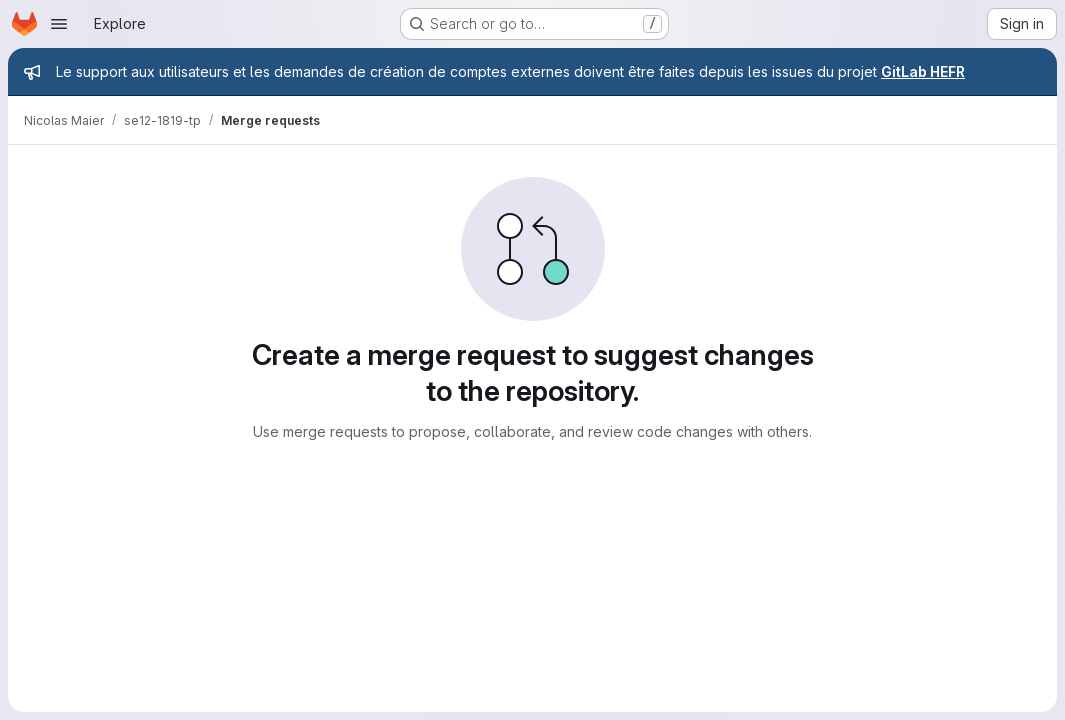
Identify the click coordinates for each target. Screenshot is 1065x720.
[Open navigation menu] (59, 24)
